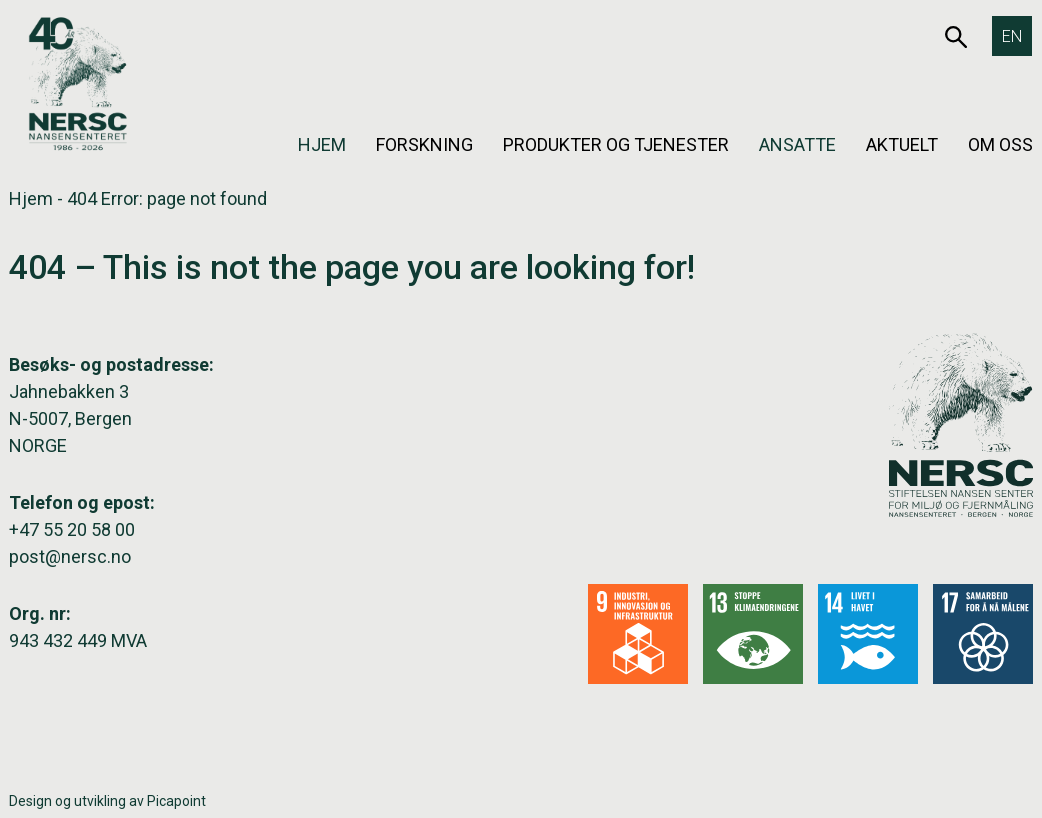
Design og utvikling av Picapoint (107, 801)
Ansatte (797, 144)
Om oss (1000, 144)
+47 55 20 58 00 (72, 529)
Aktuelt (902, 144)
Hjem (322, 144)
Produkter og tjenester (616, 144)
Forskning (424, 144)
